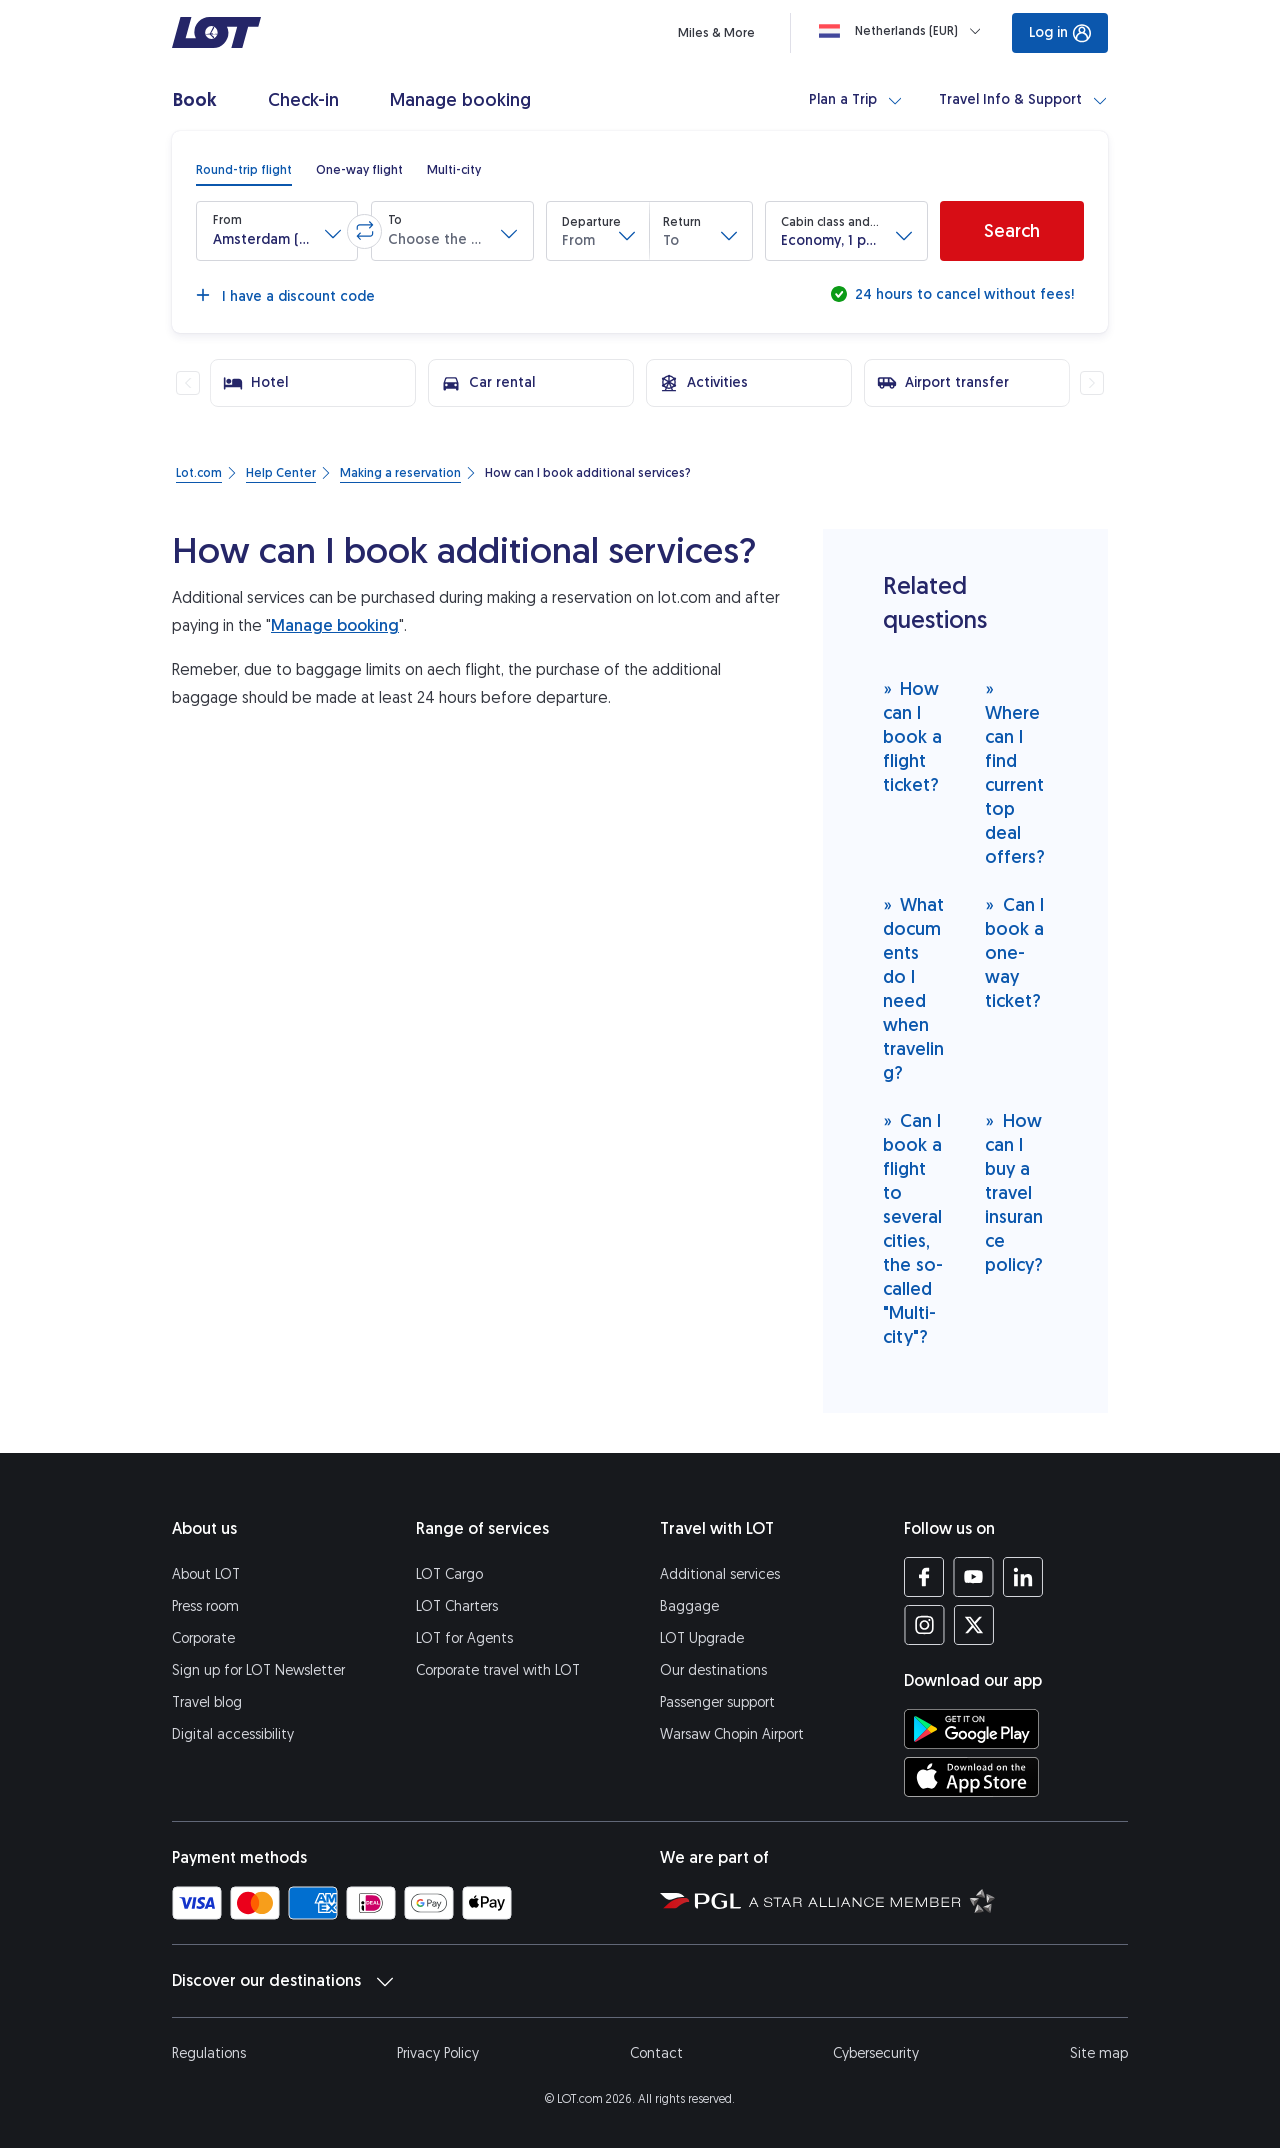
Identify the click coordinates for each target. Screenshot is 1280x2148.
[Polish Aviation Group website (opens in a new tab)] (700, 1900)
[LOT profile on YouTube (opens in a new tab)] (973, 1577)
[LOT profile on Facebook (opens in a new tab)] (924, 1577)
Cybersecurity (876, 2053)
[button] (277, 231)
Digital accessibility (233, 1734)
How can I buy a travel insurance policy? (1014, 1192)
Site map (1099, 2053)
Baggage (689, 1606)
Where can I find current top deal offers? (1015, 772)
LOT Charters (457, 1606)
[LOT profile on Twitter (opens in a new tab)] (973, 1625)
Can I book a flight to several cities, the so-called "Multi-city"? (913, 1228)
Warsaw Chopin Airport (732, 1734)
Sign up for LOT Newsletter (258, 1670)
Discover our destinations (282, 1981)
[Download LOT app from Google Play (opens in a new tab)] (971, 1729)
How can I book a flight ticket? (912, 736)
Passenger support (717, 1702)
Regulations (209, 2053)
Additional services (720, 1574)
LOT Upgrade (702, 1638)
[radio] (244, 170)
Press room (205, 1606)
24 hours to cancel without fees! (962, 294)
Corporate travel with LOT (498, 1670)
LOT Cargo (449, 1574)
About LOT (206, 1574)
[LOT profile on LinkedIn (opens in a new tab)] (1022, 1577)
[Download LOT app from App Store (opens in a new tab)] (971, 1777)
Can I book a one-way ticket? (1014, 952)
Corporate (203, 1638)
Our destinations (713, 1670)
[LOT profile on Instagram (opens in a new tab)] (924, 1625)
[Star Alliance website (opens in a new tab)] (872, 1900)
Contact (656, 2053)
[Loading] (904, 31)
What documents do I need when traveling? (914, 988)
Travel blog (207, 1702)
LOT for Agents (464, 1638)
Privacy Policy (438, 2053)
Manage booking (335, 625)
